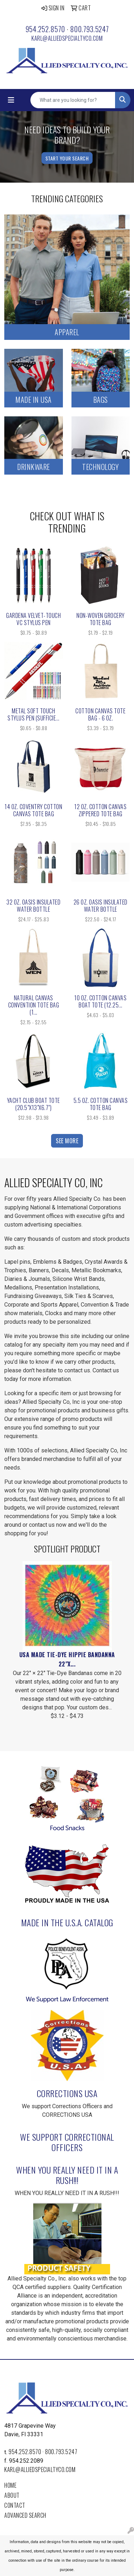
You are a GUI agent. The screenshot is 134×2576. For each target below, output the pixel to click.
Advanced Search (25, 2515)
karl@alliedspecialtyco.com (67, 38)
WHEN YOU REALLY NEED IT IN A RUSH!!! (67, 2174)
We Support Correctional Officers (67, 2142)
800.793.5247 (89, 29)
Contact (14, 2505)
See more (67, 1140)
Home (10, 2485)
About (12, 2495)
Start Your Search (67, 158)
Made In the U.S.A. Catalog (67, 1922)
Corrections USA (67, 2093)
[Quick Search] (72, 100)
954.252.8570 (45, 29)
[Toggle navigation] (11, 100)
